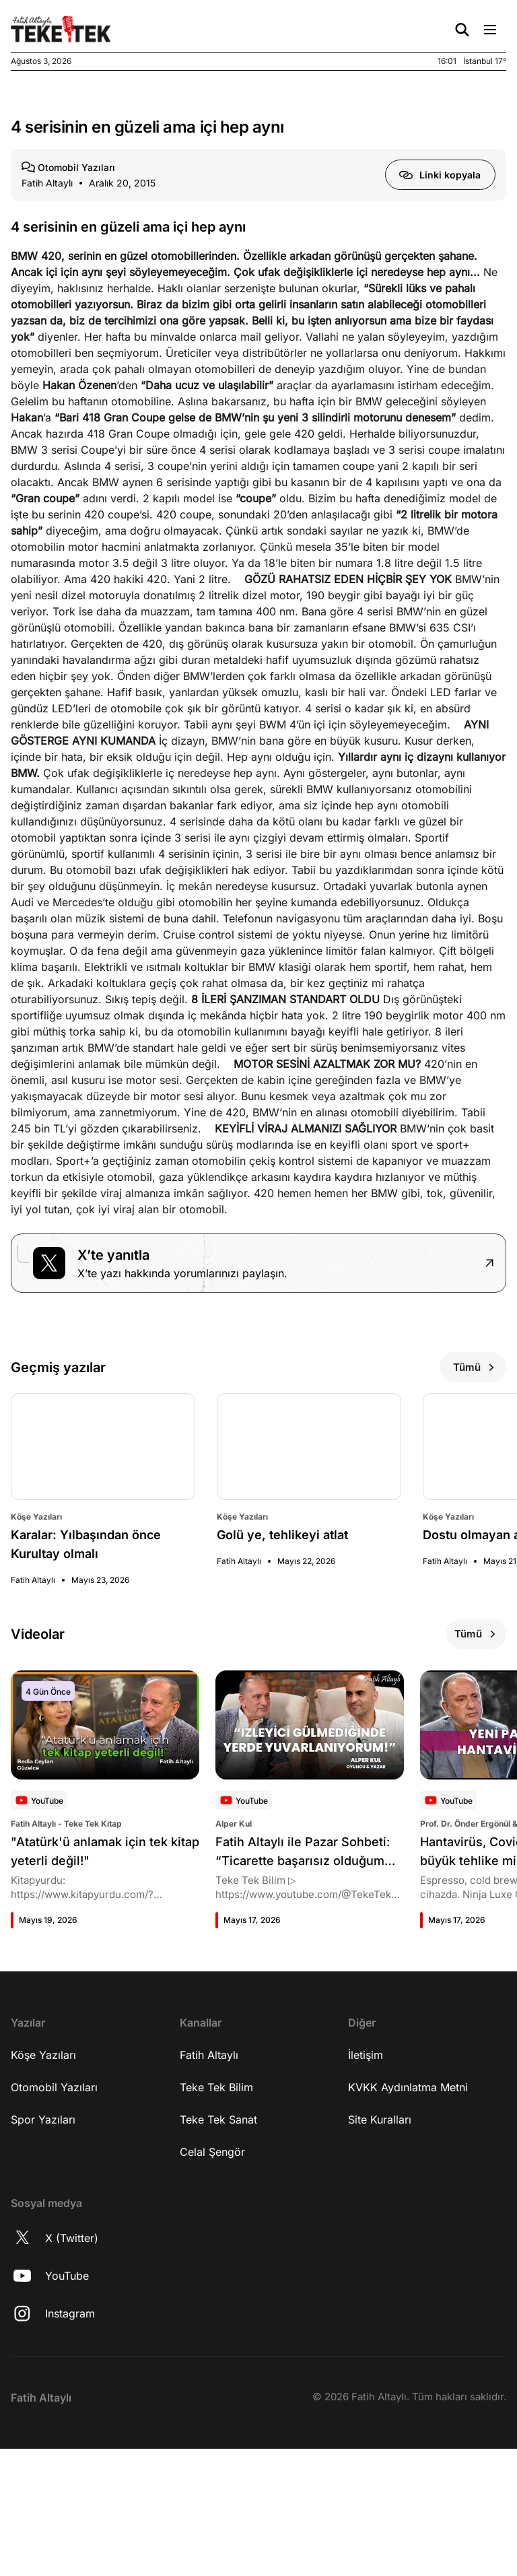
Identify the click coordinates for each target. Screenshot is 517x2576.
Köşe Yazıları (43, 2193)
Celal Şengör (212, 2290)
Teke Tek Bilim (216, 2225)
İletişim (365, 2193)
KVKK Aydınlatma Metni (408, 2225)
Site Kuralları (379, 2257)
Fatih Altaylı (209, 2193)
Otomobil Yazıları (54, 2225)
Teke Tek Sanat (218, 2257)
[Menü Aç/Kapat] (490, 29)
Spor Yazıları (43, 2257)
